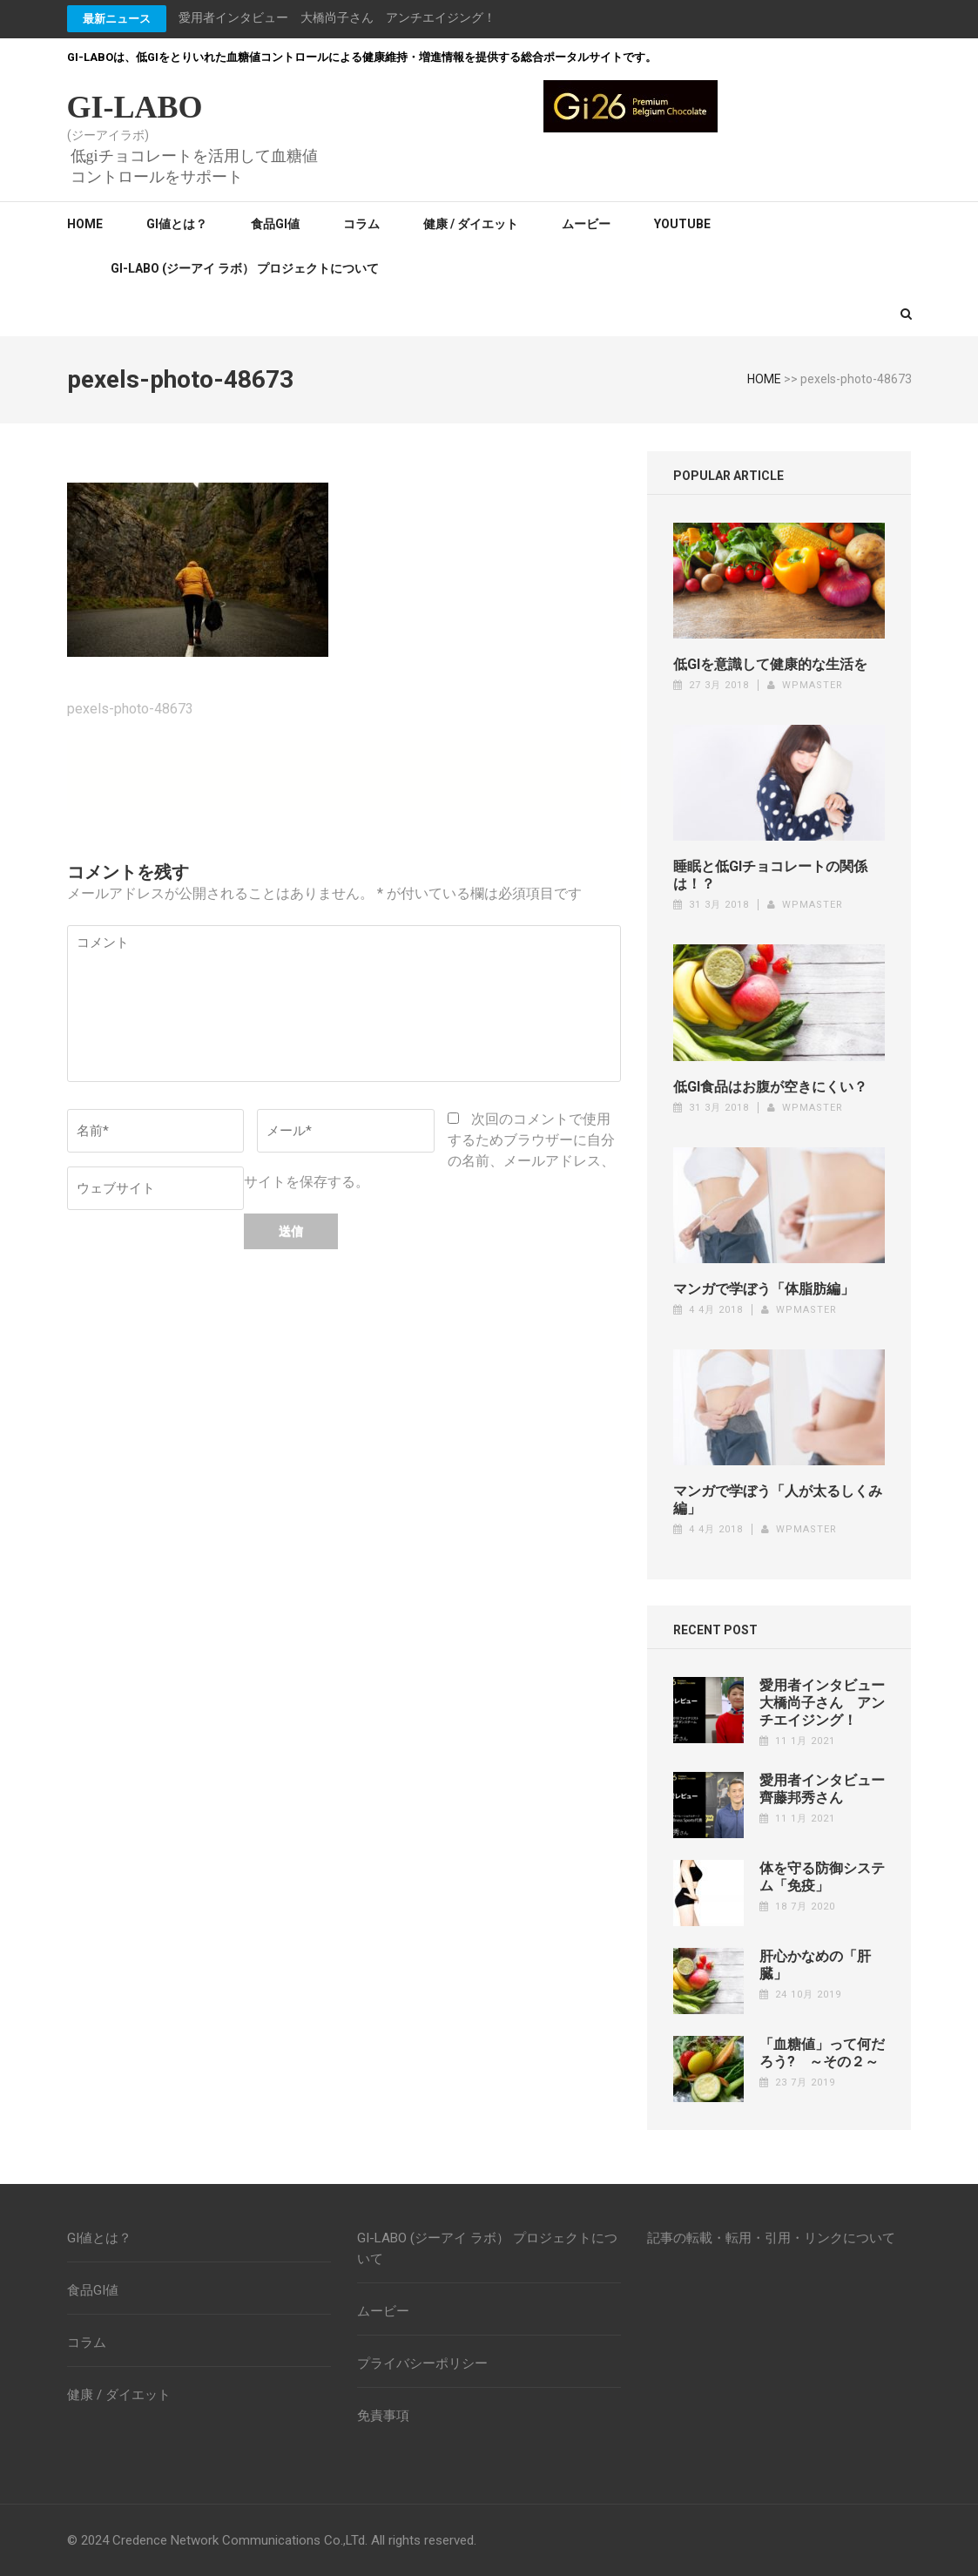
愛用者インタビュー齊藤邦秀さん (822, 1789)
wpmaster (812, 685)
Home (85, 224)
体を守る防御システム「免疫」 (822, 1877)
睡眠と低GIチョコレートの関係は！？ (770, 875)
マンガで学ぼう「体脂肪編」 (763, 1289)
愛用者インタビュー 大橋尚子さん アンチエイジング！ (337, 17)
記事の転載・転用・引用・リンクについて (771, 2238)
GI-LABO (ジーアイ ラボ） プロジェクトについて (245, 268)
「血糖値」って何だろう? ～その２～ (822, 2053)
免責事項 (383, 2416)
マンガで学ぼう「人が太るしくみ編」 (777, 1500)
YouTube (682, 224)
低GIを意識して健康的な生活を (770, 664)
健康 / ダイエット (470, 224)
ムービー (586, 224)
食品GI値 (275, 224)
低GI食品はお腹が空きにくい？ (770, 1086)
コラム (361, 224)
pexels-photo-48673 (130, 708)
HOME (764, 379)
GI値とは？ (176, 224)
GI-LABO (135, 107)
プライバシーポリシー (422, 2363)
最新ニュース (117, 18)
